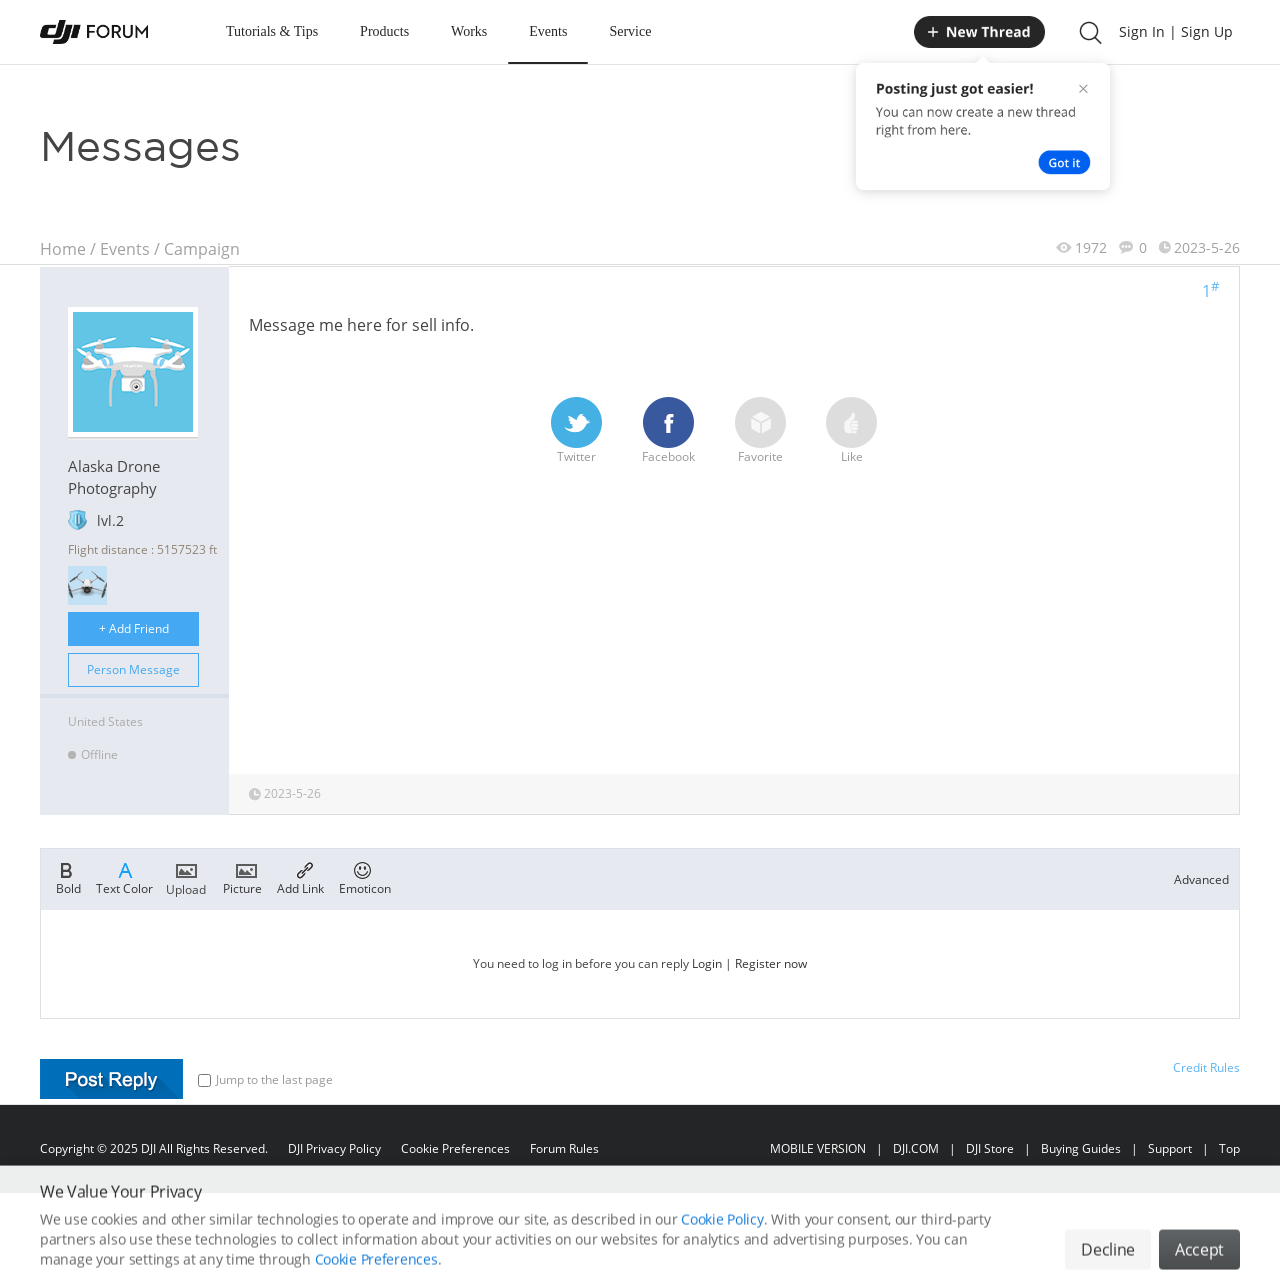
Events (548, 31)
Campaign (202, 249)
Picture (242, 877)
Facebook (668, 431)
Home (63, 249)
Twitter (576, 431)
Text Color (124, 877)
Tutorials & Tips (272, 31)
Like (851, 431)
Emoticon (365, 877)
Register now (771, 963)
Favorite (760, 431)
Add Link (300, 877)
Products (384, 31)
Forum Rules (564, 1148)
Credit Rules (1206, 1067)
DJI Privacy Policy (334, 1148)
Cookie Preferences (455, 1148)
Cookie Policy (722, 1245)
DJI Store (990, 1148)
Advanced (1201, 879)
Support (1170, 1148)
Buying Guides (1081, 1148)
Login (707, 963)
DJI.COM (916, 1148)
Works (469, 31)
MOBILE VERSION (818, 1148)
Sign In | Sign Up (1176, 31)
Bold (68, 877)
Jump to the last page (265, 1079)
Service (630, 31)
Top (1229, 1148)
